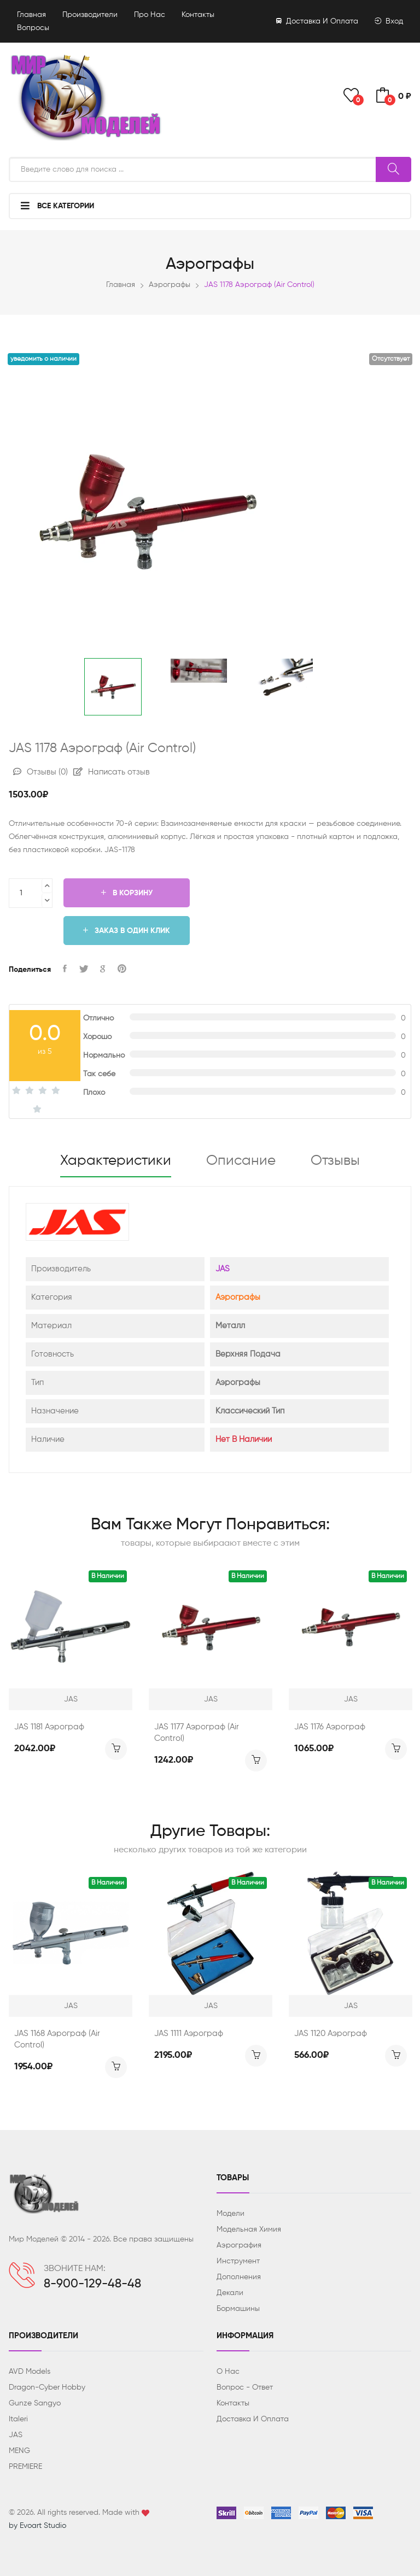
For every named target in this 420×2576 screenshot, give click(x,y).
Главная (31, 15)
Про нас (149, 15)
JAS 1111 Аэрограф (188, 2033)
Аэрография (239, 2245)
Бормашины (238, 2309)
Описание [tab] (241, 1161)
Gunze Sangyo (35, 2403)
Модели (230, 2213)
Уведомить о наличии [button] (43, 359)
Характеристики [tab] (115, 1161)
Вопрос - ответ (245, 2387)
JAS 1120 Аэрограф (330, 2033)
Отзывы (40, 772)
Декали (230, 2293)
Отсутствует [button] (391, 359)
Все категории (57, 205)
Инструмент (238, 2261)
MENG (19, 2451)
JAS (222, 1269)
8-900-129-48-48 (92, 2284)
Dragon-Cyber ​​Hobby (47, 2387)
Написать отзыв (111, 772)
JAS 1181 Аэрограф (49, 1727)
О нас (228, 2371)
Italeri (18, 2419)
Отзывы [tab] (335, 1161)
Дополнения (239, 2277)
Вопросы (33, 28)
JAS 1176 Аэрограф (329, 1727)
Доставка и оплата (317, 21)
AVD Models (29, 2371)
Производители (90, 15)
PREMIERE (25, 2467)
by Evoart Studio (37, 2526)
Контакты (198, 15)
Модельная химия (249, 2229)
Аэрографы (169, 285)
